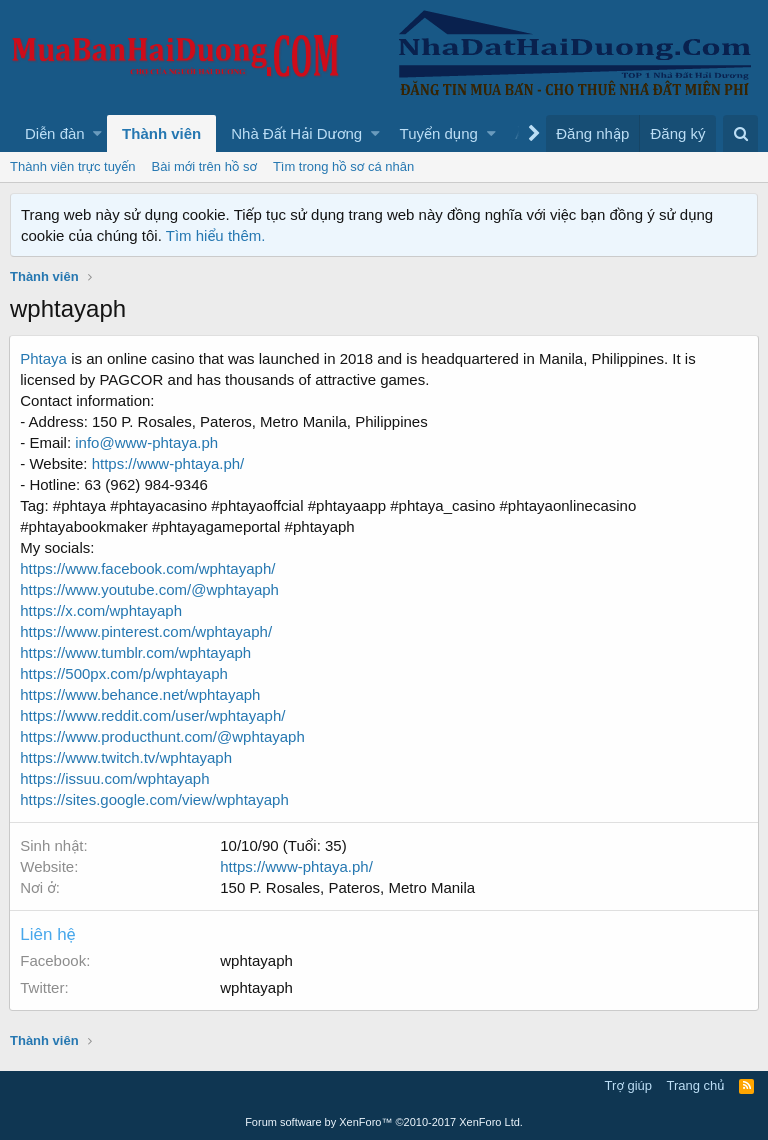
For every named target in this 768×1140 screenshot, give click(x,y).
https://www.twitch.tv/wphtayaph (127, 757)
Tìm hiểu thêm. (216, 235)
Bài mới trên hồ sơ (204, 166)
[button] (97, 133)
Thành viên (161, 133)
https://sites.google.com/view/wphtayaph (155, 799)
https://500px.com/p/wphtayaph (125, 673)
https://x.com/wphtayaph (102, 610)
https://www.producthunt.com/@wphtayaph (163, 736)
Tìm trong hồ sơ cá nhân (343, 166)
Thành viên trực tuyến (73, 166)
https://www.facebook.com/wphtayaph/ (148, 568)
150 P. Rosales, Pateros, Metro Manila (348, 887)
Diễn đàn (55, 133)
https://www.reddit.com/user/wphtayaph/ (153, 715)
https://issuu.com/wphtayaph (115, 778)
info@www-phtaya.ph (147, 442)
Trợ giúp (628, 1085)
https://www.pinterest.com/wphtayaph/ (147, 631)
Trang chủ (696, 1085)
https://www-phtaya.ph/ (168, 463)
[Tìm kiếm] (740, 133)
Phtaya (44, 358)
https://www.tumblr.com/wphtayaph (136, 652)
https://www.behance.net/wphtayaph (141, 694)
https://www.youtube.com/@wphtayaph (150, 589)
